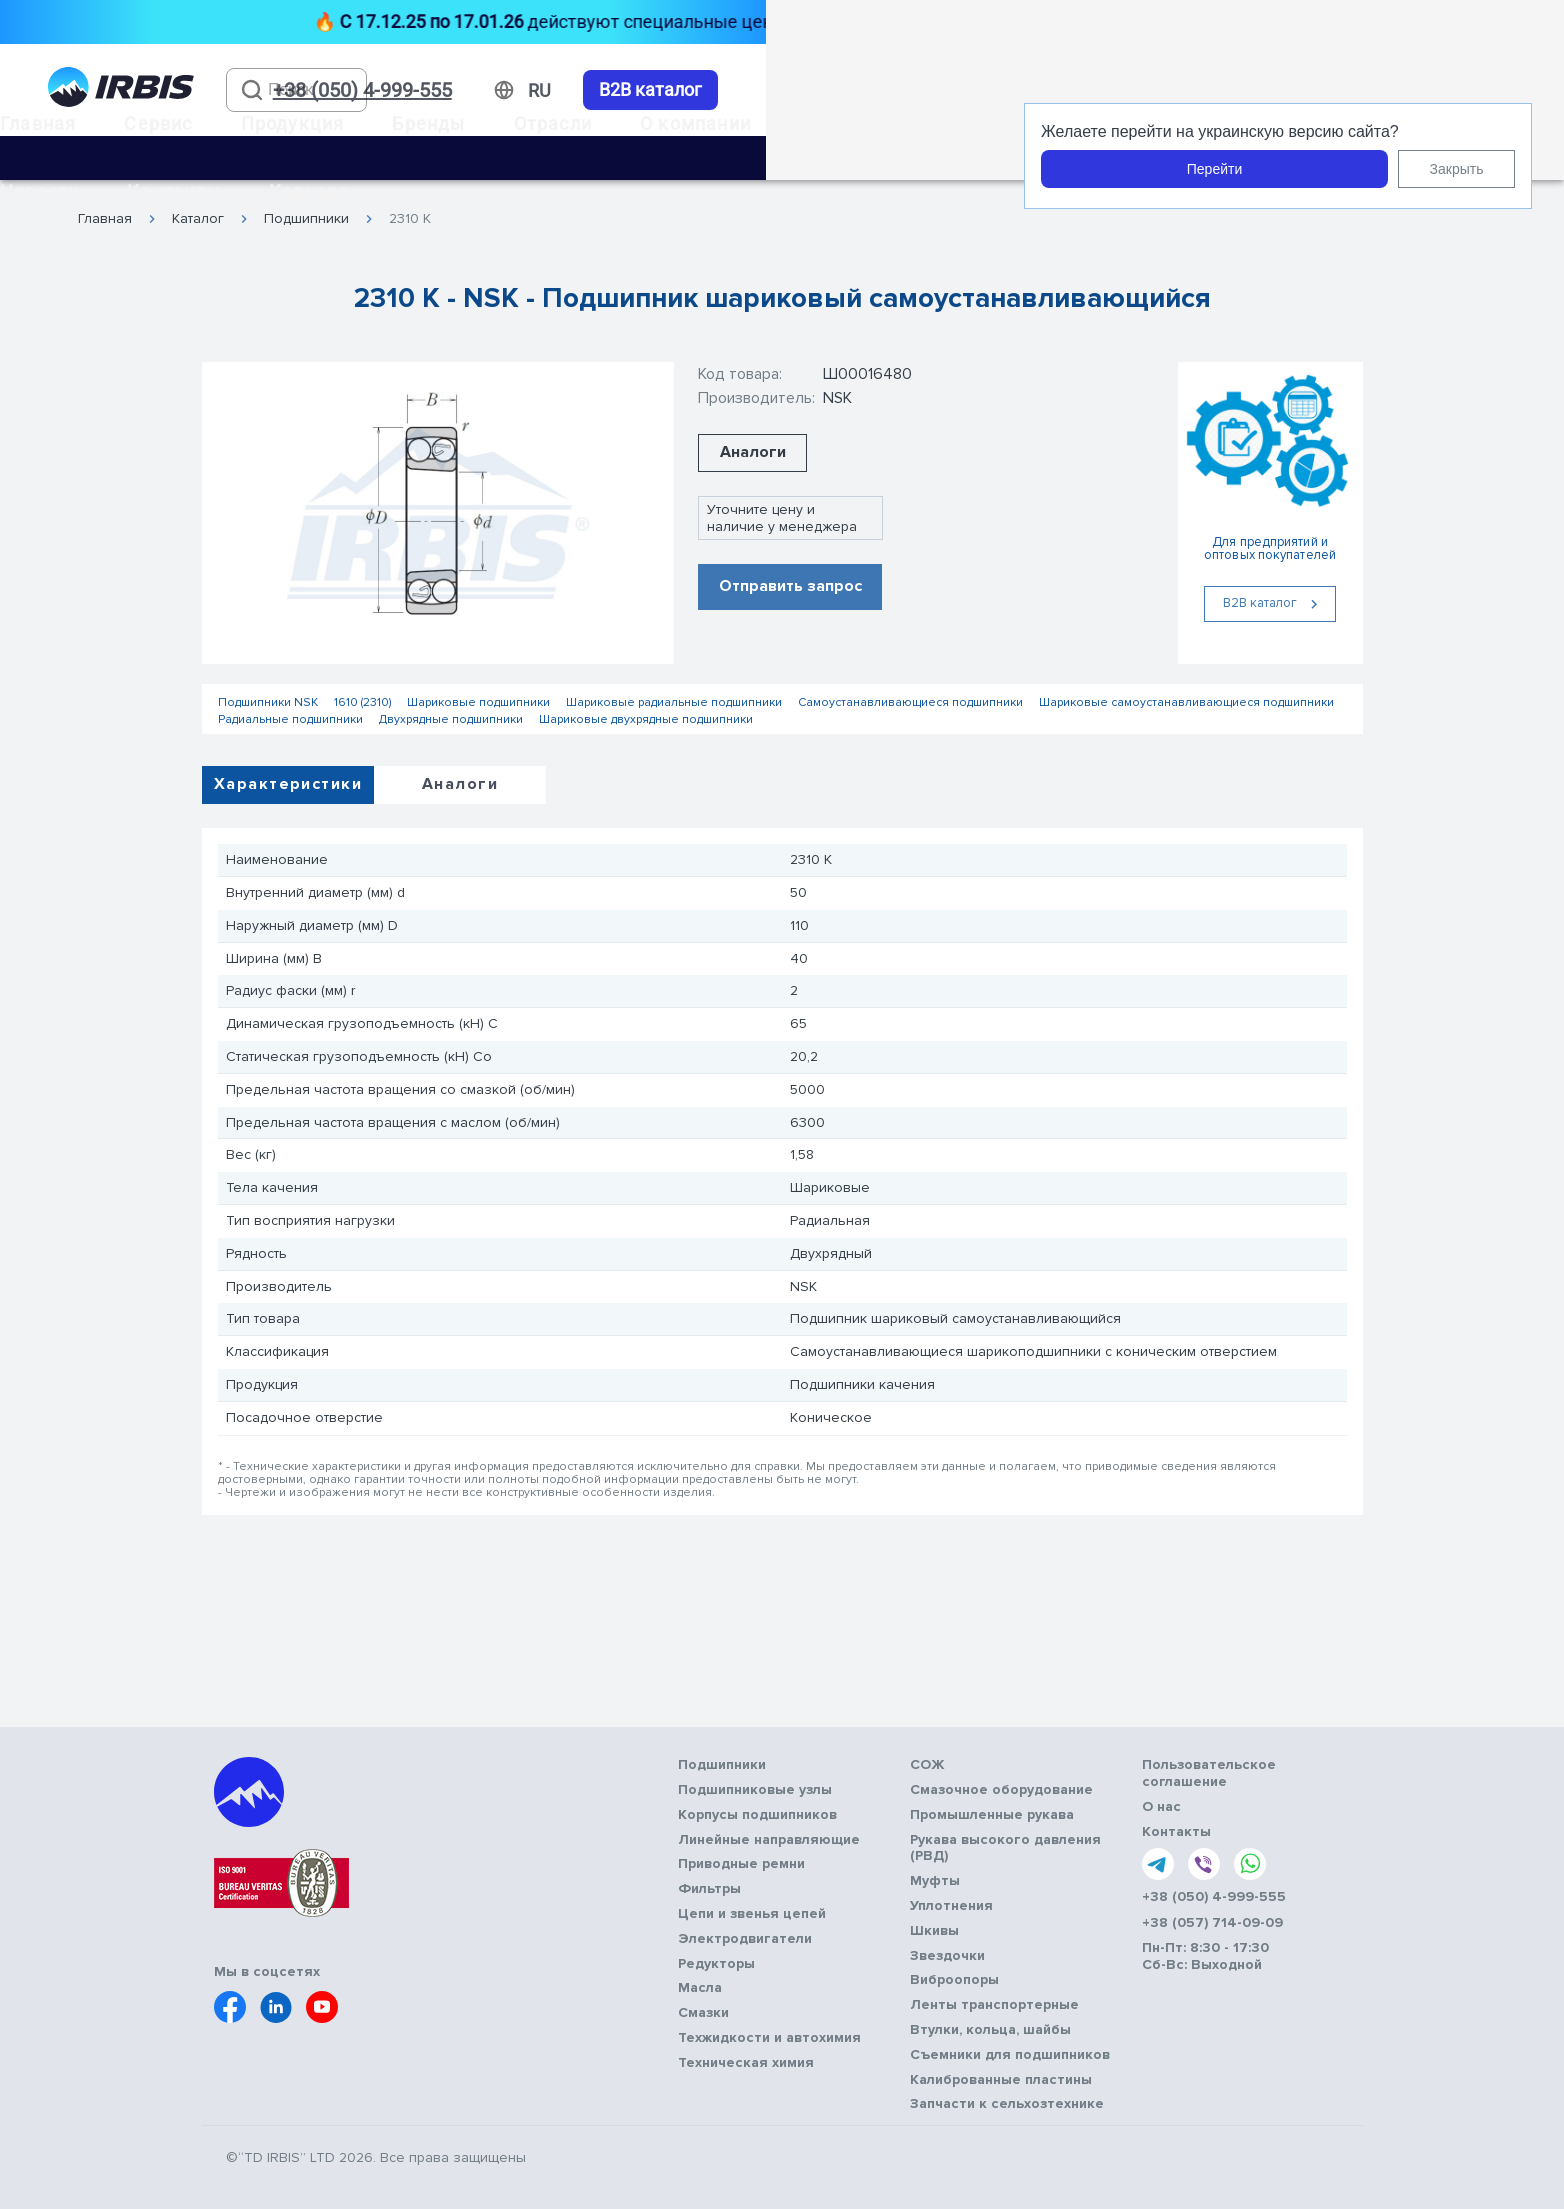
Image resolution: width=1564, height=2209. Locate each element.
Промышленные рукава (992, 1815)
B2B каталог (650, 90)
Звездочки (947, 1956)
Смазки (703, 2013)
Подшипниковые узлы (755, 1790)
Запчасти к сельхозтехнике (1007, 2104)
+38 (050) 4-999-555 (1214, 1897)
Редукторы (716, 1964)
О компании (695, 123)
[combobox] (296, 90)
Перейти (1214, 169)
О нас (1161, 1807)
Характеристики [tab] (288, 784)
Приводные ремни (741, 1864)
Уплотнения (951, 1906)
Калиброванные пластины (1001, 2080)
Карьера (309, 191)
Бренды (428, 123)
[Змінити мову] (539, 91)
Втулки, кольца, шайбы (990, 2030)
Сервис (158, 123)
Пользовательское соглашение (1209, 1773)
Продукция (293, 123)
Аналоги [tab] (460, 784)
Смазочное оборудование (1001, 1790)
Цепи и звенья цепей (752, 1914)
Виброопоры (954, 1980)
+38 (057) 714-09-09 (1212, 1923)
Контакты (174, 191)
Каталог (198, 219)
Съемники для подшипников (1010, 2055)
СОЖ (927, 1765)
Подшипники (306, 219)
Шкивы (934, 1931)
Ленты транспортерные (994, 2005)
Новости (39, 191)
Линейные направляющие (769, 1840)
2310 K (410, 219)
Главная (38, 123)
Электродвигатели (745, 1939)
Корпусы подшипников (757, 1815)
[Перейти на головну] (121, 90)
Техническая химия (746, 2063)
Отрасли (553, 123)
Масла (700, 1988)
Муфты (935, 1881)
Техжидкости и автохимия (769, 2038)
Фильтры (709, 1889)
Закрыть (1457, 169)
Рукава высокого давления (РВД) (1005, 1848)
